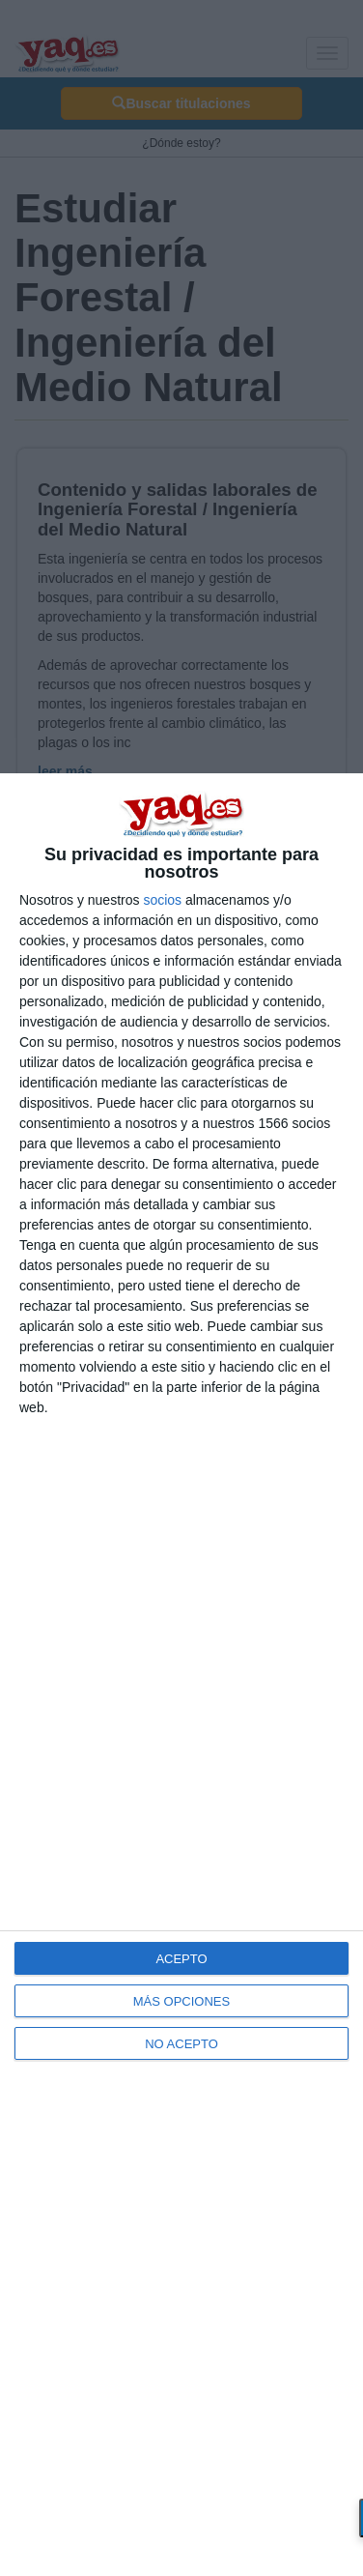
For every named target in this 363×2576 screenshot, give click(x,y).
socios (162, 900)
